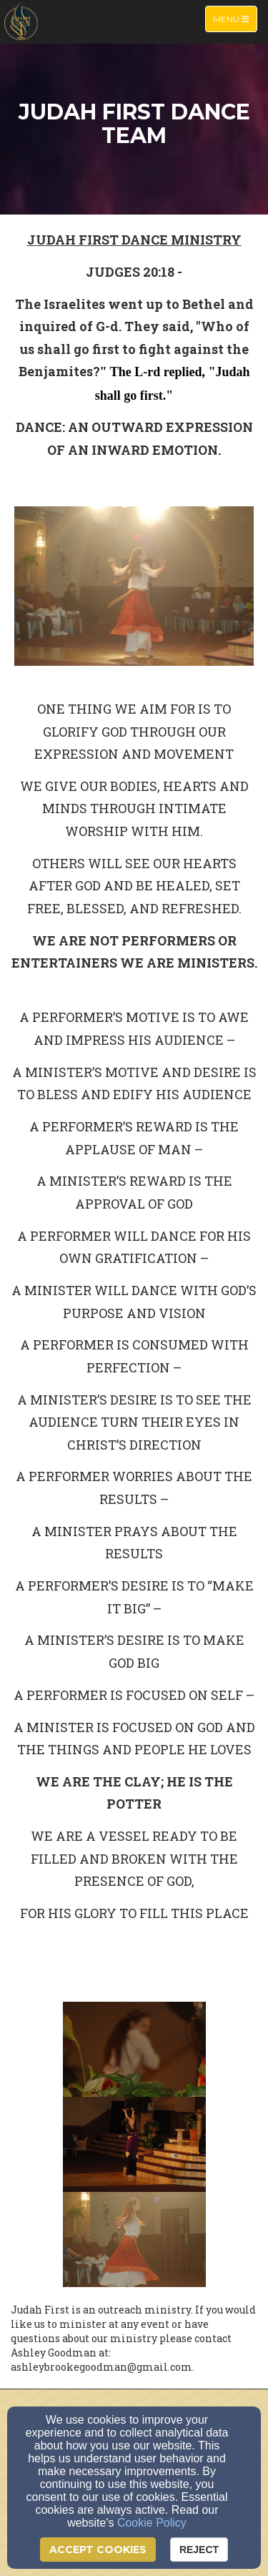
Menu (234, 18)
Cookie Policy (152, 2523)
